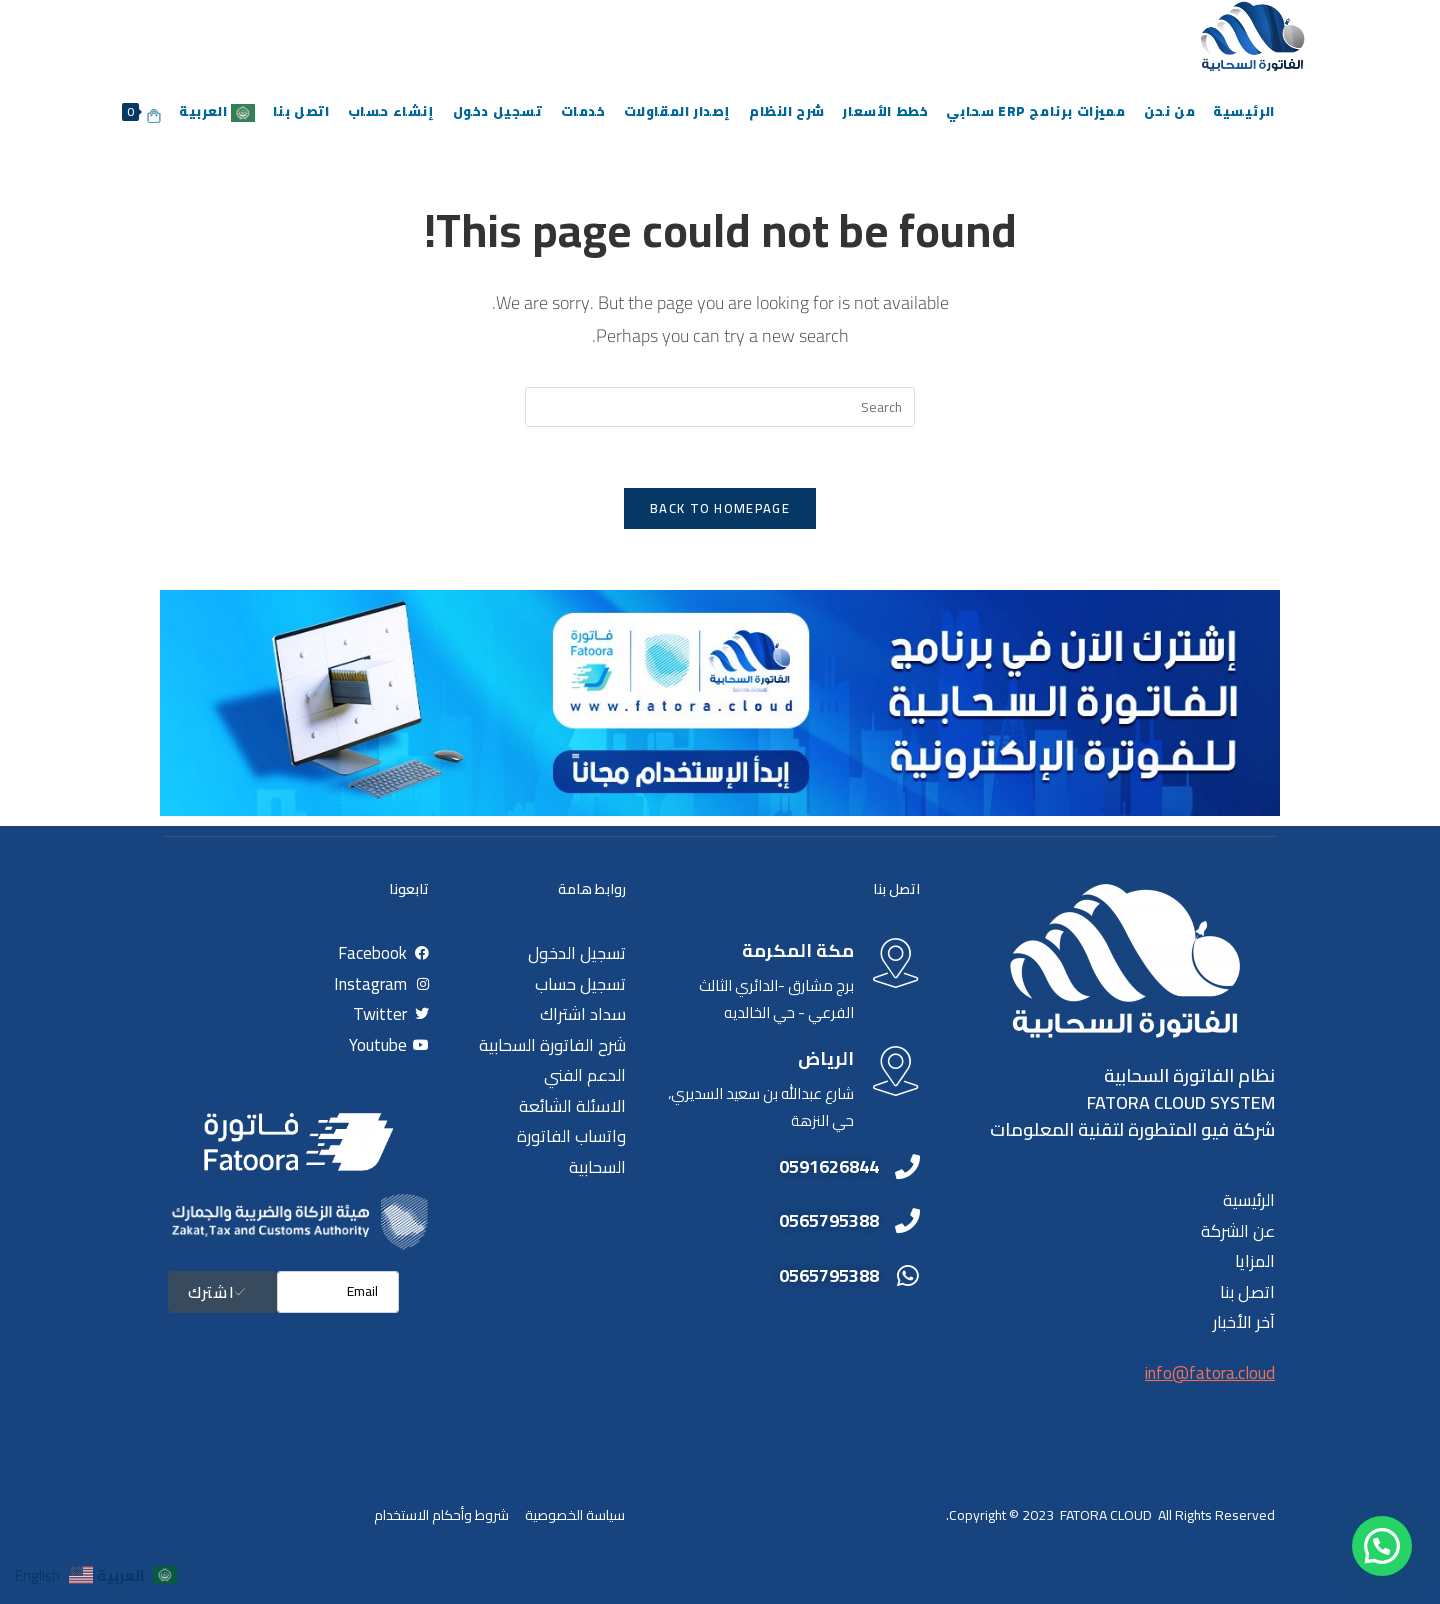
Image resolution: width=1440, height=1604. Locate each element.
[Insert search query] (720, 407)
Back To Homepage (720, 508)
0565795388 (829, 1220)
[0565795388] (907, 1220)
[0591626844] (907, 1166)
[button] (1382, 1546)
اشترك (222, 1292)
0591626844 (829, 1166)
